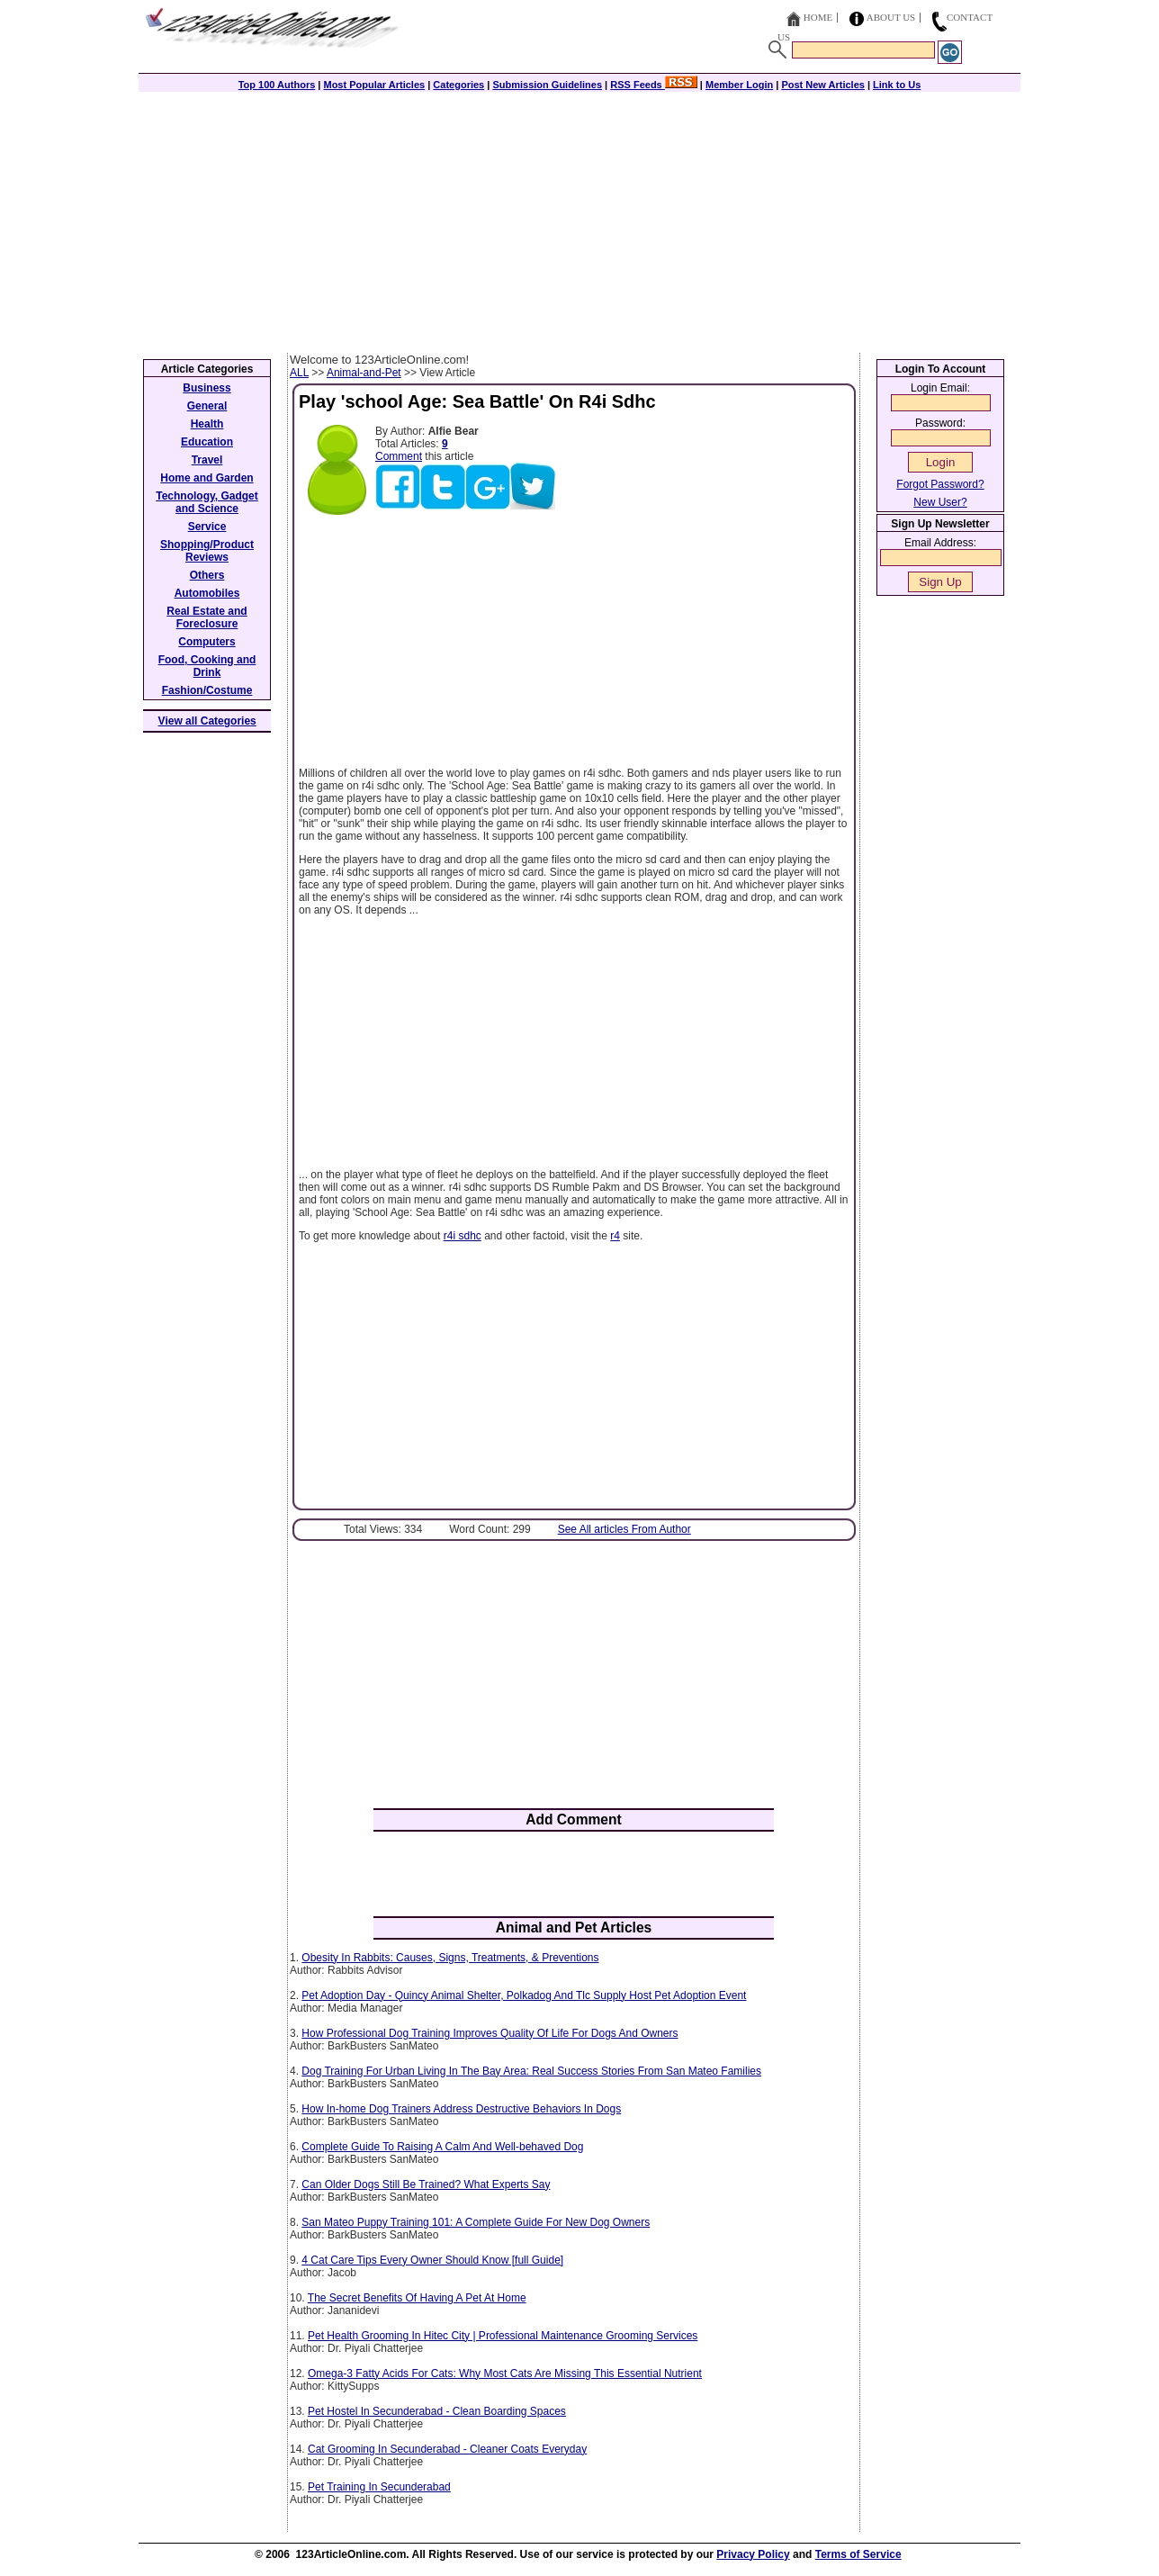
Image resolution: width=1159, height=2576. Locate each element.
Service (207, 526)
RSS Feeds (653, 84)
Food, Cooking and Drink (207, 666)
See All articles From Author (624, 1529)
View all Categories (207, 721)
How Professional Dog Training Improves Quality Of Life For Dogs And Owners (489, 2033)
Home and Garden (206, 478)
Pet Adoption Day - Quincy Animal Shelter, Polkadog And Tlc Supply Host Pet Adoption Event (523, 1995)
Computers (206, 641)
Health (207, 424)
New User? (939, 502)
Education (207, 442)
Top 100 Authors (277, 84)
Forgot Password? (940, 484)
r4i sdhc (462, 1235)
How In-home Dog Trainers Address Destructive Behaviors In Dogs (461, 2109)
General (207, 406)
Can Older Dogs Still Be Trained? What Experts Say (425, 2184)
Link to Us (897, 84)
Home (818, 17)
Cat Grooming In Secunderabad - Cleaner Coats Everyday (447, 2449)
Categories (458, 84)
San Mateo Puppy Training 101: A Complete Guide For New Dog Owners (475, 2222)
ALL (299, 372)
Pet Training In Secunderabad (379, 2487)
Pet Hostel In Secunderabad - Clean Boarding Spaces (437, 2411)
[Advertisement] (579, 218)
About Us (891, 17)
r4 (615, 1235)
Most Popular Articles (374, 84)
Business (206, 388)
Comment (398, 456)
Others (207, 575)
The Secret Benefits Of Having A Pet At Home (417, 2298)
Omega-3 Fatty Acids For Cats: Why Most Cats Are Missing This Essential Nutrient (505, 2373)
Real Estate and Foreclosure (206, 617)
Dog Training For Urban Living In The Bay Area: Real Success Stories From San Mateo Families (531, 2071)
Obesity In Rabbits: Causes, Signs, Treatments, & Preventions (449, 1957)
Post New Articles (823, 84)
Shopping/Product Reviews (207, 550)
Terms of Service (858, 2554)
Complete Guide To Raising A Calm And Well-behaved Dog (442, 2146)
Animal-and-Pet (364, 372)
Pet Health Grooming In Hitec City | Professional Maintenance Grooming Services (502, 2335)
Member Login (739, 84)
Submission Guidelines (547, 84)
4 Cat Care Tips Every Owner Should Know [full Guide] (432, 2260)
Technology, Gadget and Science (207, 502)
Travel (207, 460)
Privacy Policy (752, 2554)
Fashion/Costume (207, 690)
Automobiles (207, 593)
